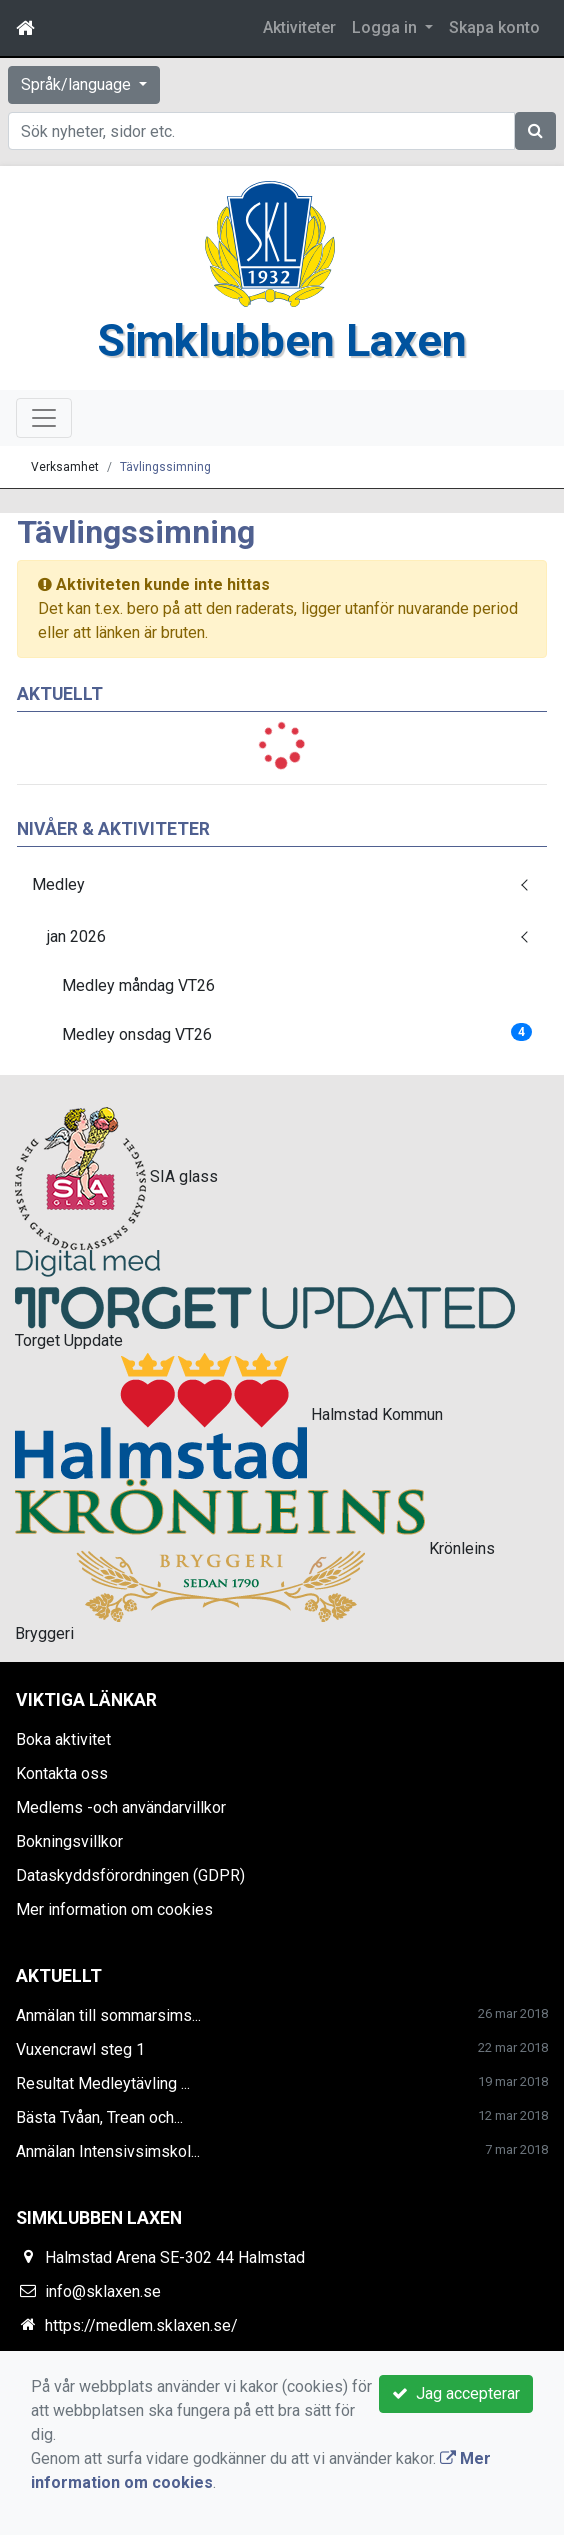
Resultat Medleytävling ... (103, 2083)
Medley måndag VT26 (138, 985)
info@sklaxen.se (103, 2291)
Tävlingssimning (165, 467)
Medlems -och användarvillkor (121, 1807)
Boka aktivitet (63, 1739)
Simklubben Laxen (282, 340)
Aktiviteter (299, 27)
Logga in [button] (386, 27)
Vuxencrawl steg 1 (80, 2049)
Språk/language (78, 84)
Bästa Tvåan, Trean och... (99, 2117)
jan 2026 (76, 936)
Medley (58, 884)
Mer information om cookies (114, 1909)
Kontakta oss (62, 1773)
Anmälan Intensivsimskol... (108, 2151)
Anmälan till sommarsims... (108, 2015)
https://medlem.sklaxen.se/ (141, 2325)
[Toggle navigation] (44, 418)
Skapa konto (494, 27)
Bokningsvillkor (69, 1841)
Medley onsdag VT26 (297, 1033)
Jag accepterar (456, 2393)
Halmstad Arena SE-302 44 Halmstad (175, 2257)
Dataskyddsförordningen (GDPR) (130, 1875)
